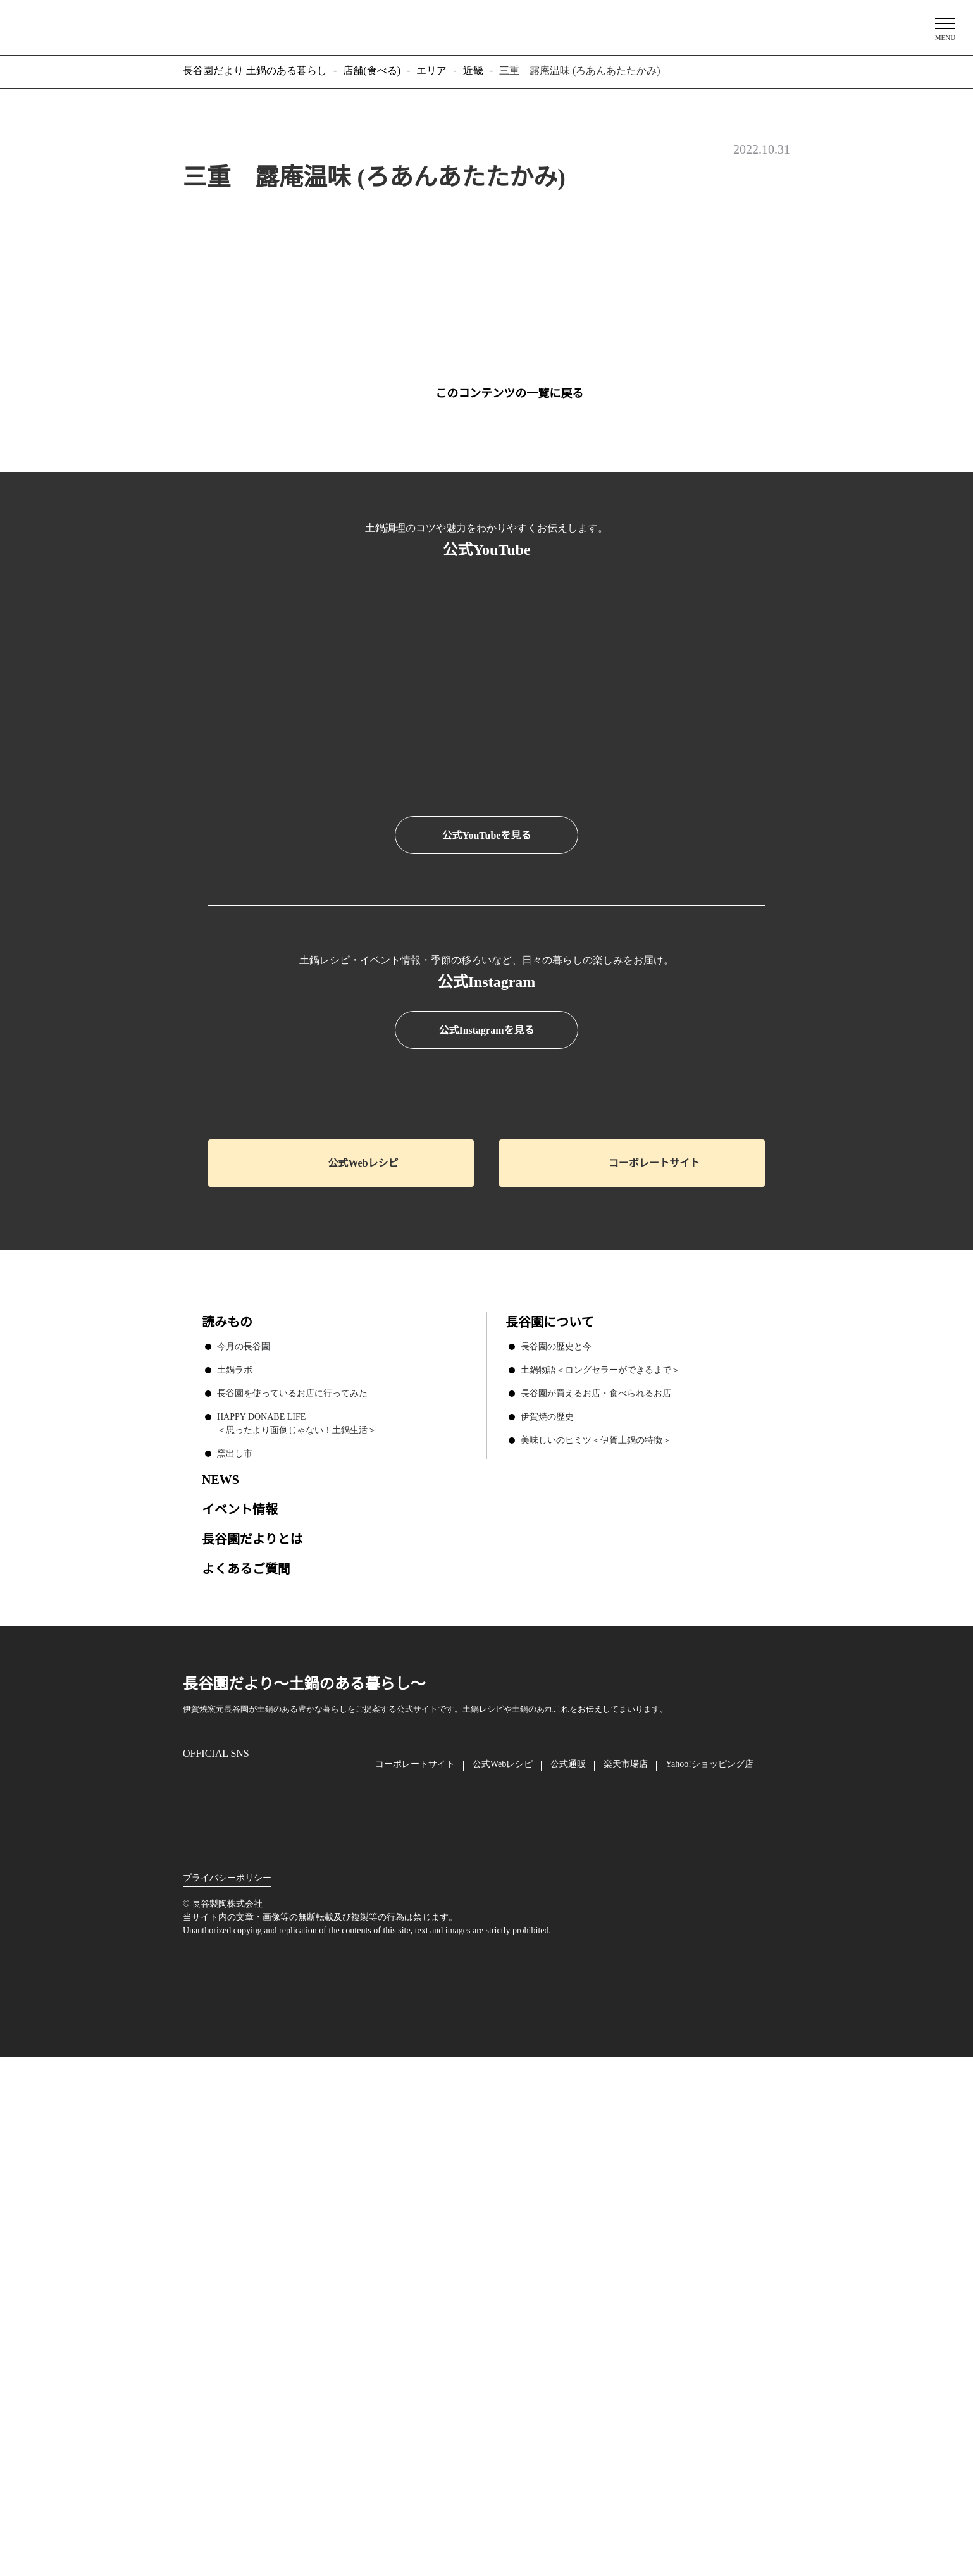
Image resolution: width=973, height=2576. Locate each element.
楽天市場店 (629, 2256)
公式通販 (571, 2256)
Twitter (265, 2276)
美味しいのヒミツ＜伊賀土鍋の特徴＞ (596, 1931)
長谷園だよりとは (252, 2030)
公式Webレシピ (363, 1655)
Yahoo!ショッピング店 (714, 2256)
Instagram (193, 2276)
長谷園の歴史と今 (556, 1837)
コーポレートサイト (654, 1655)
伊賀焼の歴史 (547, 1908)
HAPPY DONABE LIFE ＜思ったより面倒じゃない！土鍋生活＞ (296, 1915)
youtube (301, 2276)
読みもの (227, 1814)
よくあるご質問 (246, 2060)
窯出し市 (234, 1944)
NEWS (220, 1971)
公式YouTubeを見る (486, 835)
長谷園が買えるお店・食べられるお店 (596, 1884)
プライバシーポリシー (227, 2369)
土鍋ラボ (234, 1861)
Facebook (229, 2276)
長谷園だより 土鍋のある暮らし (486, 25)
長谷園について (549, 1814)
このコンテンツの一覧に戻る (509, 393)
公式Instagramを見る (486, 1522)
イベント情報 (240, 2000)
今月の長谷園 (243, 1837)
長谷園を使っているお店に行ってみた (291, 1884)
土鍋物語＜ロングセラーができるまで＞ (600, 1861)
